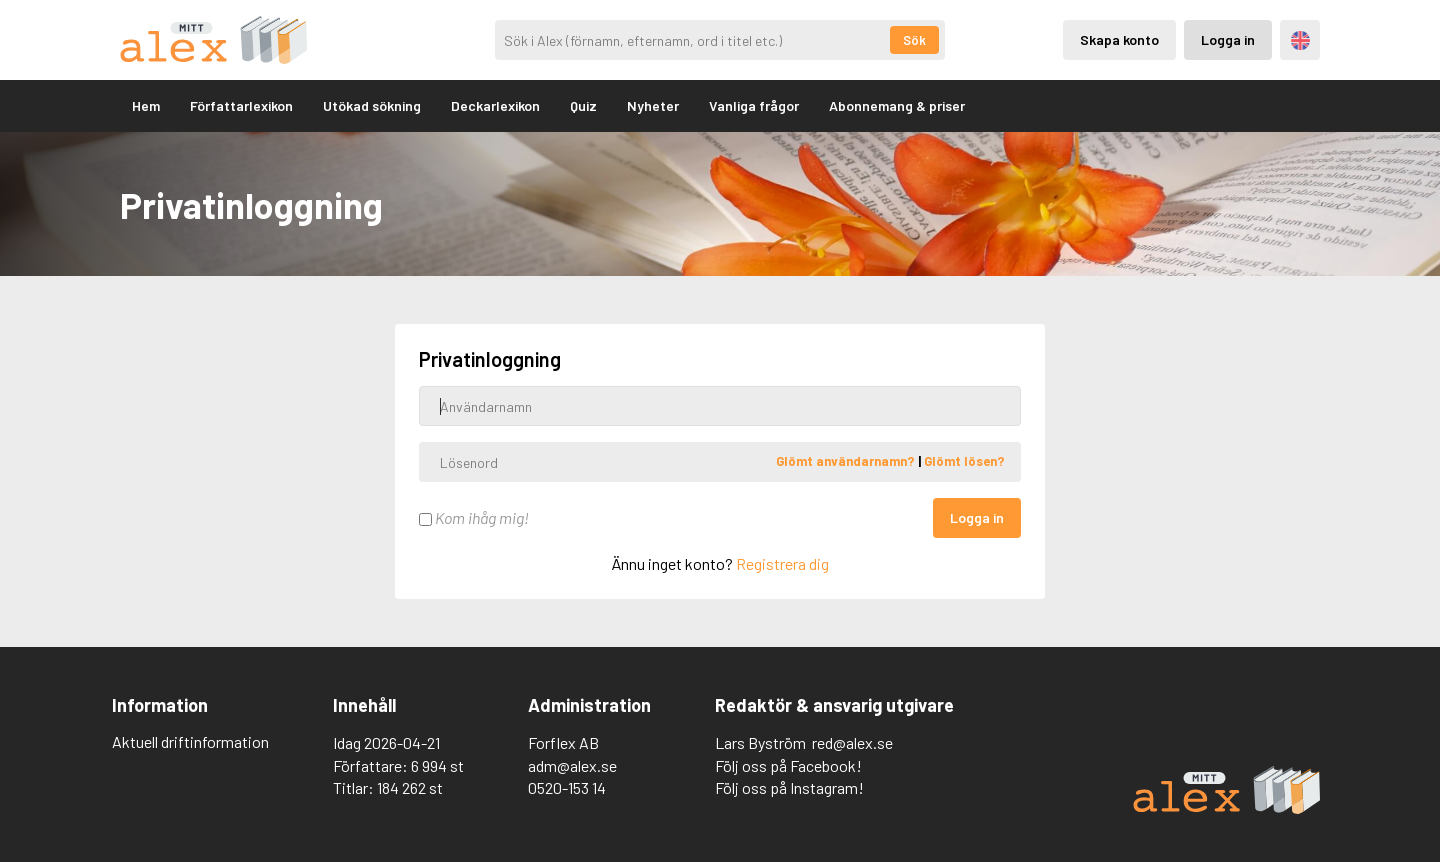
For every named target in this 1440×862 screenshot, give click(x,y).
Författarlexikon (241, 105)
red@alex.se (852, 742)
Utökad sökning (372, 105)
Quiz (583, 105)
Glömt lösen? (964, 461)
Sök (914, 40)
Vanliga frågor (754, 105)
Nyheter (653, 105)
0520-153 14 (567, 787)
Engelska (1300, 40)
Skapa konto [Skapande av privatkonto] (1119, 39)
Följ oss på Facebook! (788, 765)
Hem (146, 105)
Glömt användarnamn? (847, 461)
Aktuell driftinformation (190, 741)
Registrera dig (782, 563)
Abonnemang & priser (897, 105)
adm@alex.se (572, 765)
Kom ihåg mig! (474, 517)
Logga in (977, 517)
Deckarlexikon (495, 105)
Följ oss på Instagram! (789, 787)
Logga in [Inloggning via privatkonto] (1228, 39)
